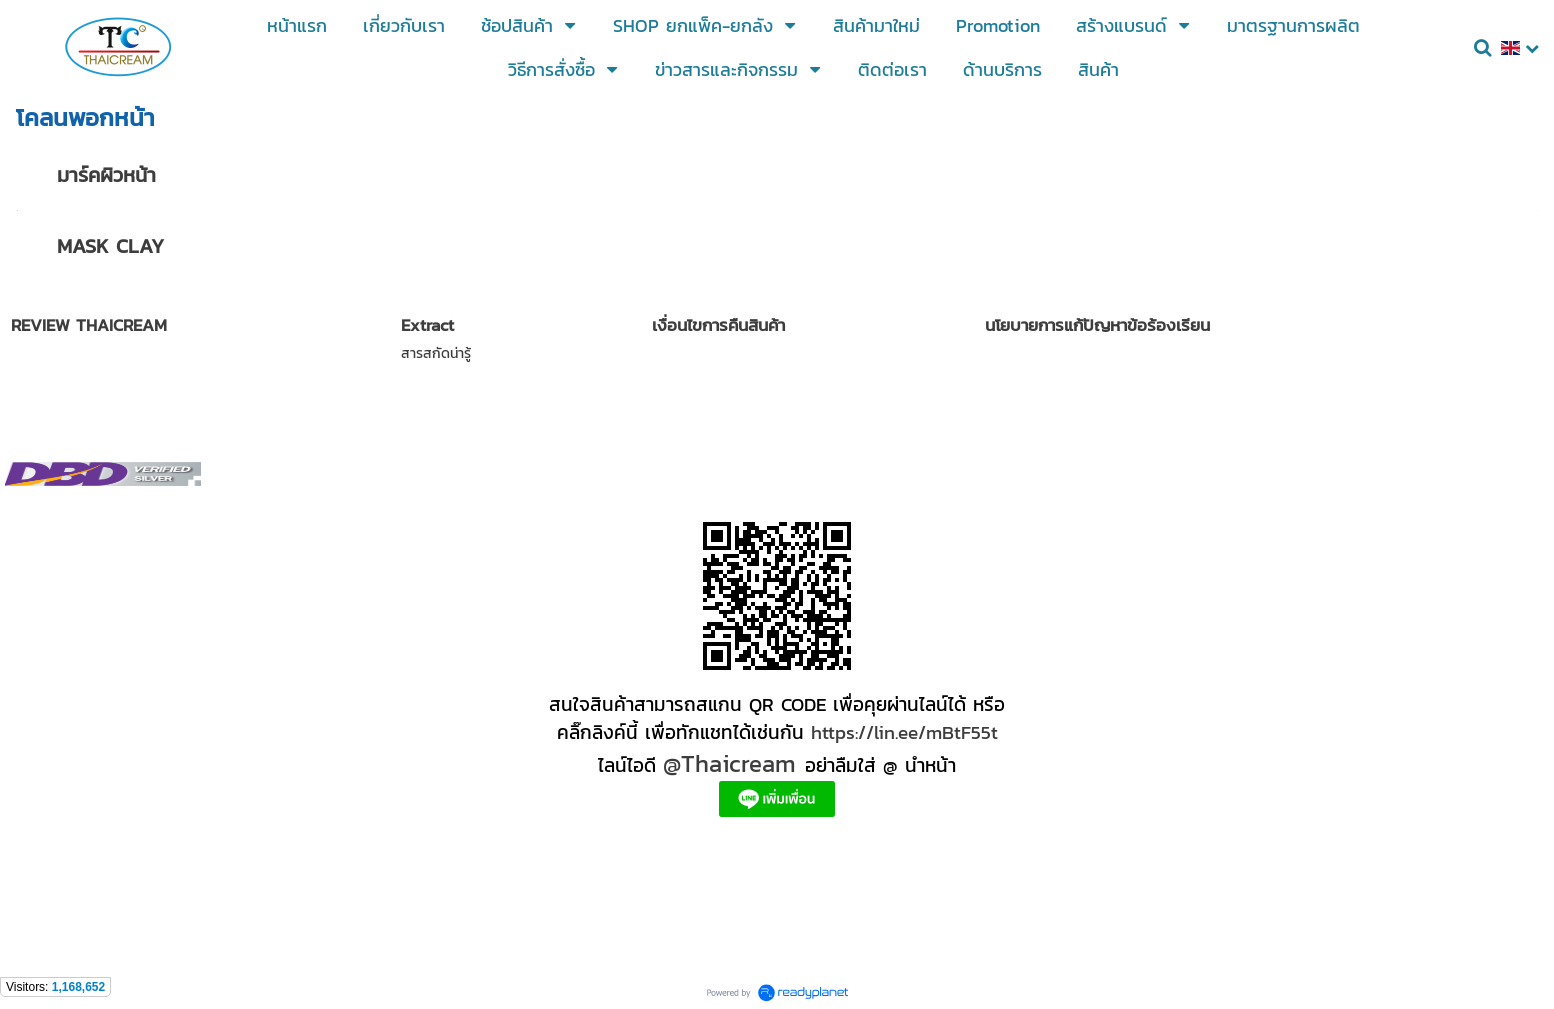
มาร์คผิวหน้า (106, 175)
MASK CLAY (110, 246)
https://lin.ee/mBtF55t (904, 732)
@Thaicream (729, 763)
